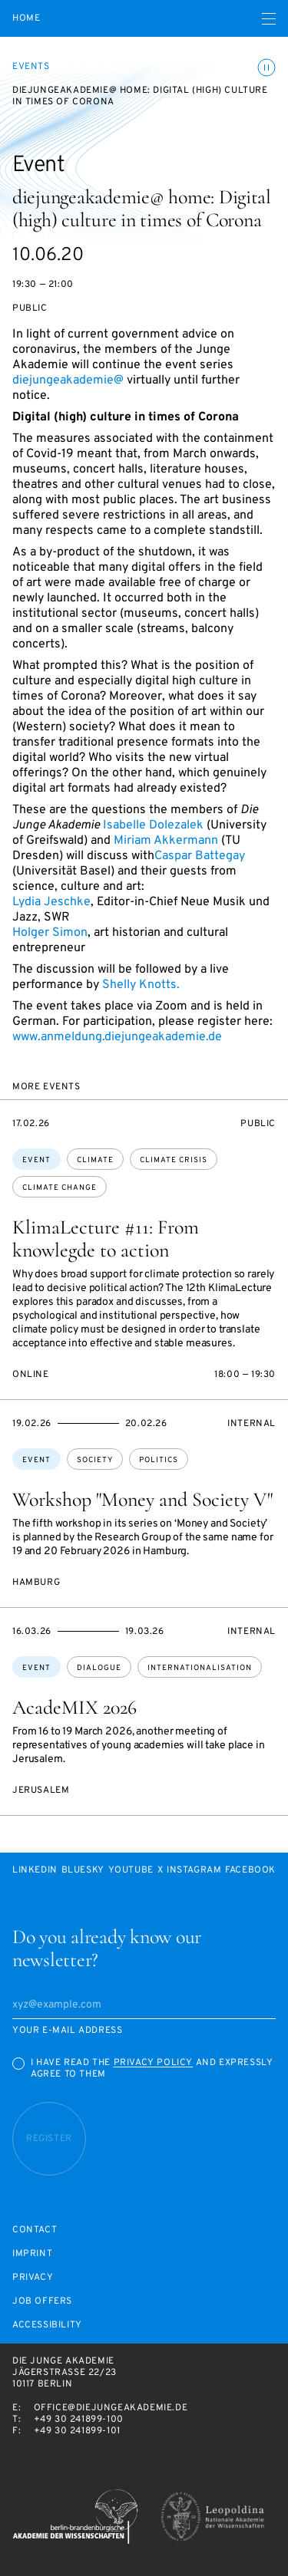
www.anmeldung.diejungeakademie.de (117, 1037)
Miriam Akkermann (166, 840)
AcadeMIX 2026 (74, 1707)
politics (158, 1460)
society (95, 1460)
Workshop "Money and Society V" (142, 1499)
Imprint (32, 2254)
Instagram (194, 1870)
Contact (34, 2230)
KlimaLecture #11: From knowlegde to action (105, 1238)
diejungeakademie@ (68, 380)
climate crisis (173, 1160)
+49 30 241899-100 (79, 2419)
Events (31, 67)
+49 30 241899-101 (77, 2431)
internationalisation (199, 1668)
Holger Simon (50, 932)
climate (95, 1160)
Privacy (32, 2278)
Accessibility (47, 2325)
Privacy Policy (153, 2063)
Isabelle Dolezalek (153, 825)
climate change (59, 1188)
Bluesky (82, 1870)
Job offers (42, 2302)
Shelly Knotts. (141, 985)
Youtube (131, 1870)
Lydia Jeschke (51, 902)
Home (26, 19)
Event (36, 1160)
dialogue (99, 1668)
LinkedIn (35, 1870)
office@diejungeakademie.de (111, 2408)
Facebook (250, 1870)
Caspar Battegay (199, 856)
